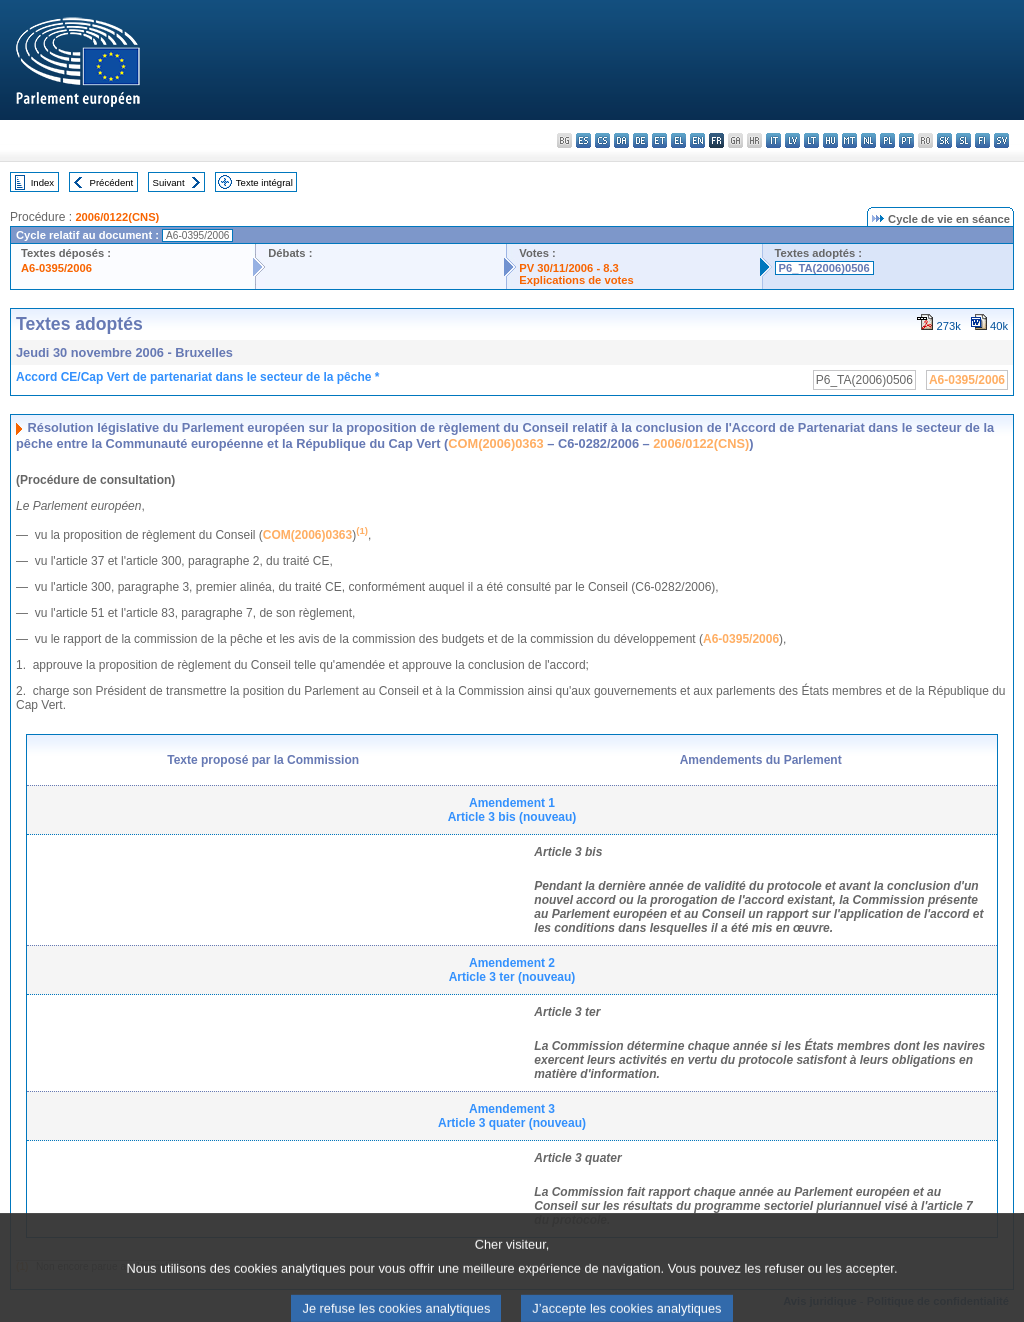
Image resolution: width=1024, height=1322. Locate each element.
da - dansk (621, 140)
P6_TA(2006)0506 (824, 268)
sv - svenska (1001, 140)
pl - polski (887, 140)
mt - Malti (849, 140)
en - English (697, 140)
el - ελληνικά (678, 140)
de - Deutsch (640, 140)
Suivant (169, 182)
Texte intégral (264, 182)
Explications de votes (576, 280)
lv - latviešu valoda (792, 140)
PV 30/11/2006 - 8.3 (569, 268)
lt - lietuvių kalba (811, 140)
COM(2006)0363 (495, 443)
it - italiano (773, 140)
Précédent (112, 182)
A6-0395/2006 (56, 268)
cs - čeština (602, 140)
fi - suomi (982, 140)
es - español (583, 140)
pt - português (906, 140)
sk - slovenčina (944, 140)
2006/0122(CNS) (117, 217)
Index (42, 182)
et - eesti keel (659, 140)
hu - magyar (830, 140)
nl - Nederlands (868, 140)
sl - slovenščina (963, 140)
